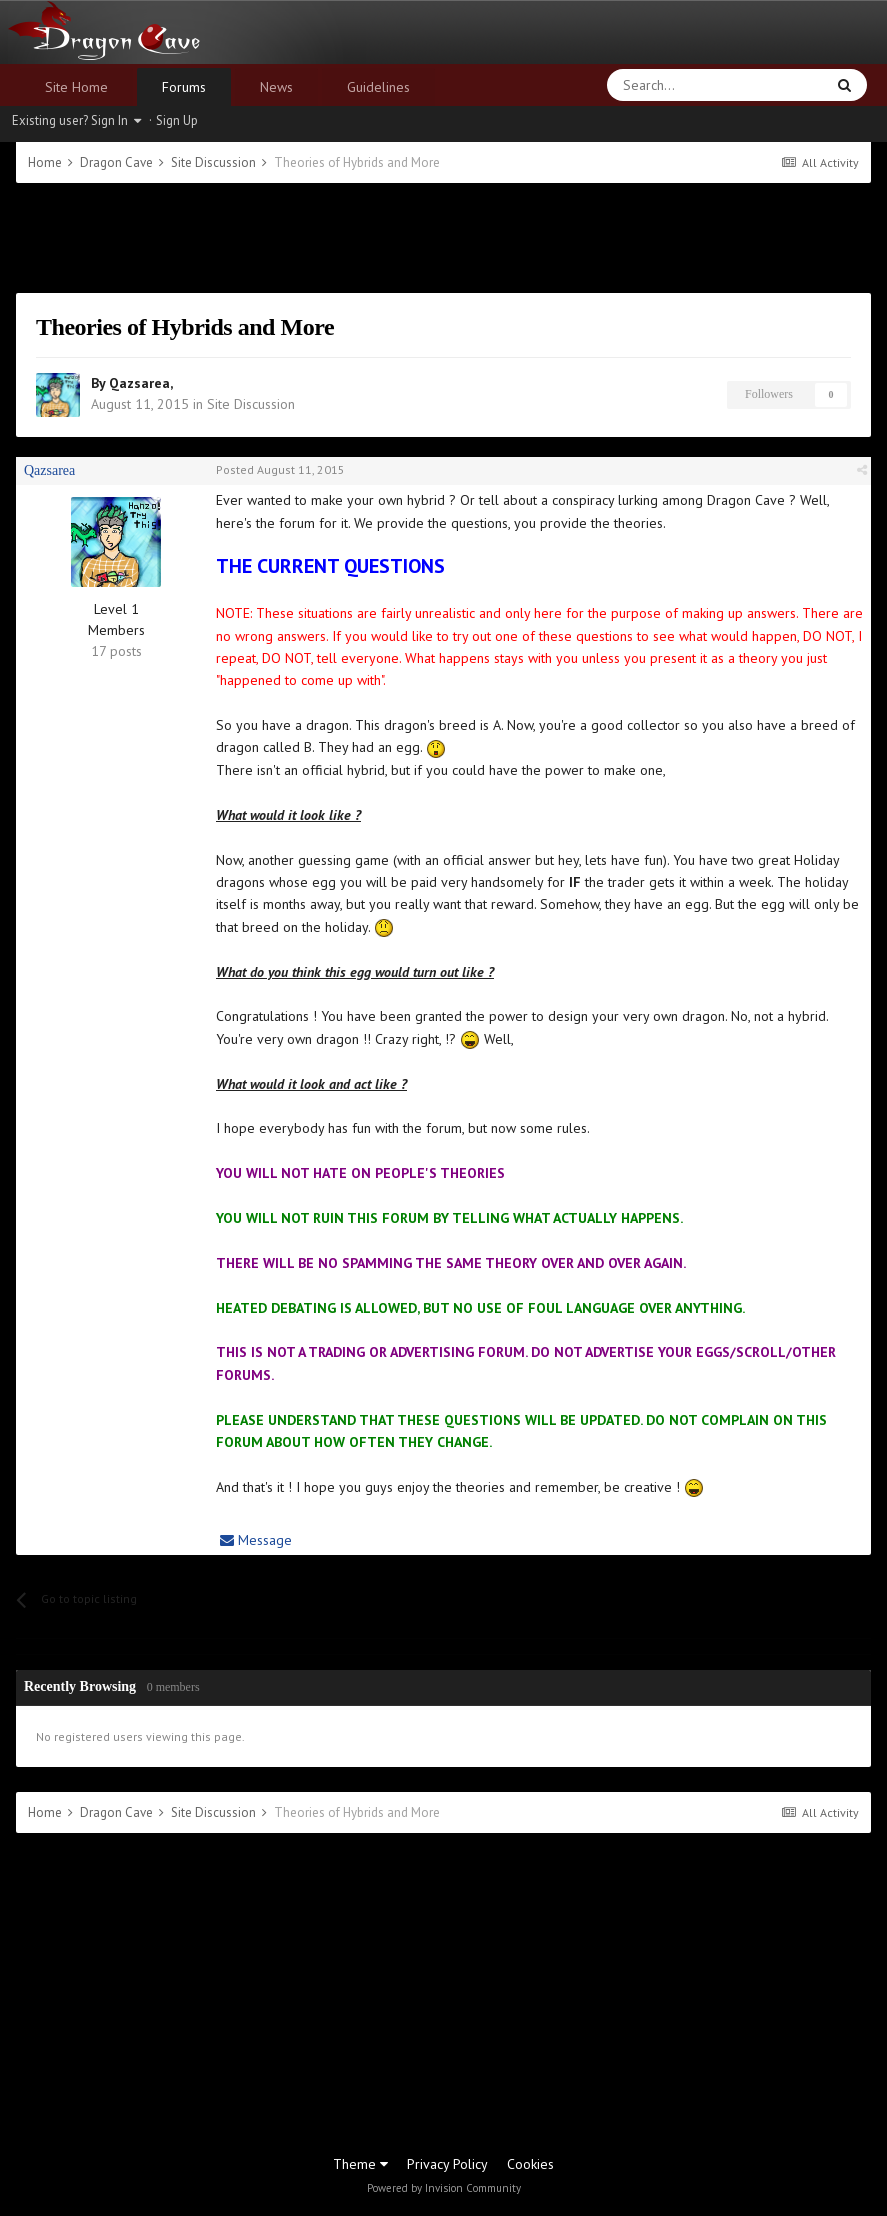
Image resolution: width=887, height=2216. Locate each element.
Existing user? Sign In (76, 120)
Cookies (530, 2164)
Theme (360, 2164)
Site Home (76, 87)
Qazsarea (139, 383)
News (276, 87)
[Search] (668, 85)
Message (256, 1540)
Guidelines (378, 87)
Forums (184, 87)
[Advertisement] (444, 238)
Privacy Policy (447, 2164)
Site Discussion (251, 404)
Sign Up (177, 120)
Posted (280, 469)
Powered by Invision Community (444, 2188)
